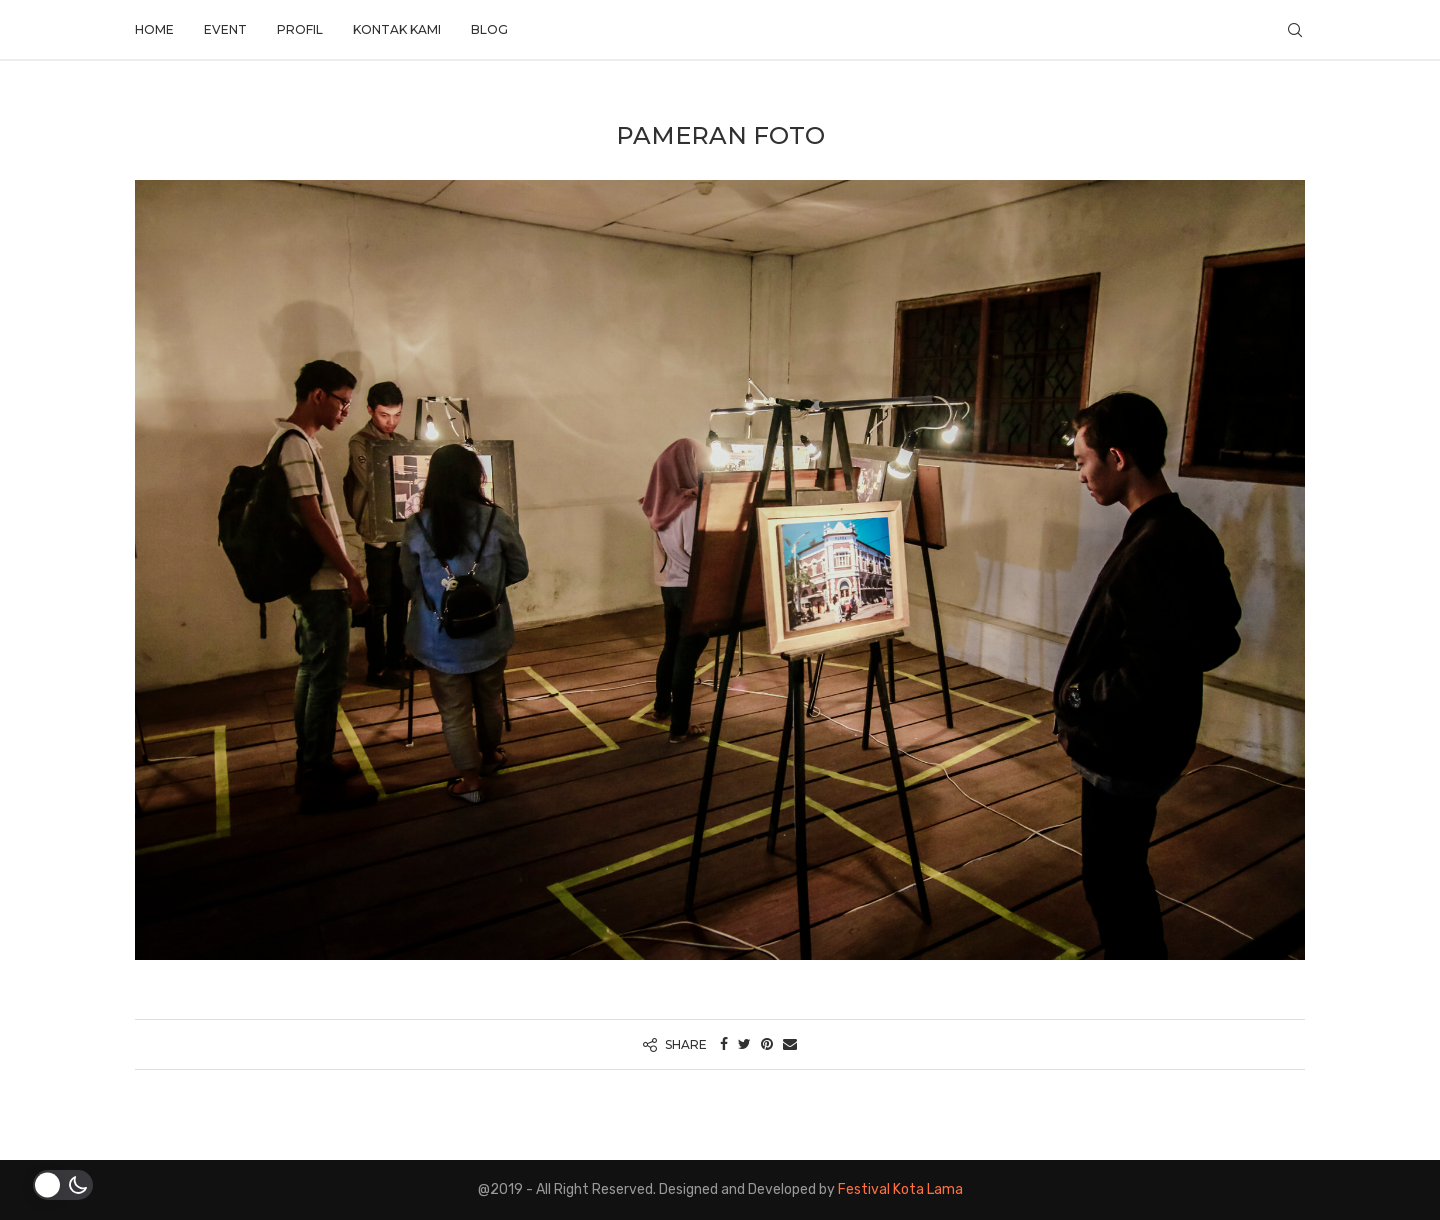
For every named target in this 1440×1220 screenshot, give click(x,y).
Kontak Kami (397, 29)
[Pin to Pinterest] (767, 1044)
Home (154, 29)
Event (225, 29)
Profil (300, 29)
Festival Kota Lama (900, 1189)
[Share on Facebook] (724, 1044)
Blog (489, 29)
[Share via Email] (790, 1044)
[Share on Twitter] (744, 1044)
